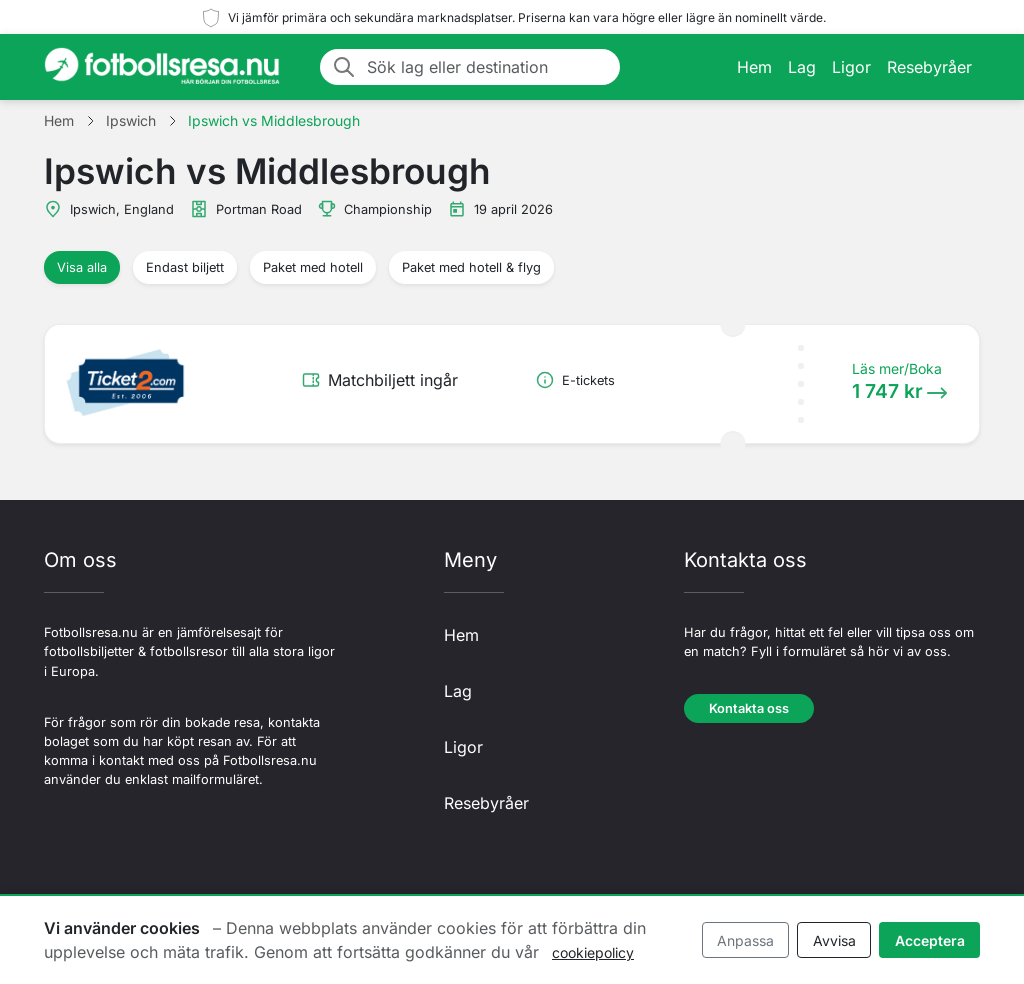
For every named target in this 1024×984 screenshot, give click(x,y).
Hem (754, 67)
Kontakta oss (749, 708)
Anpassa (745, 940)
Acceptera (930, 940)
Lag (802, 67)
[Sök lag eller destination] (487, 67)
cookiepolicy (593, 952)
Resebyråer (929, 67)
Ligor (851, 67)
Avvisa (834, 940)
